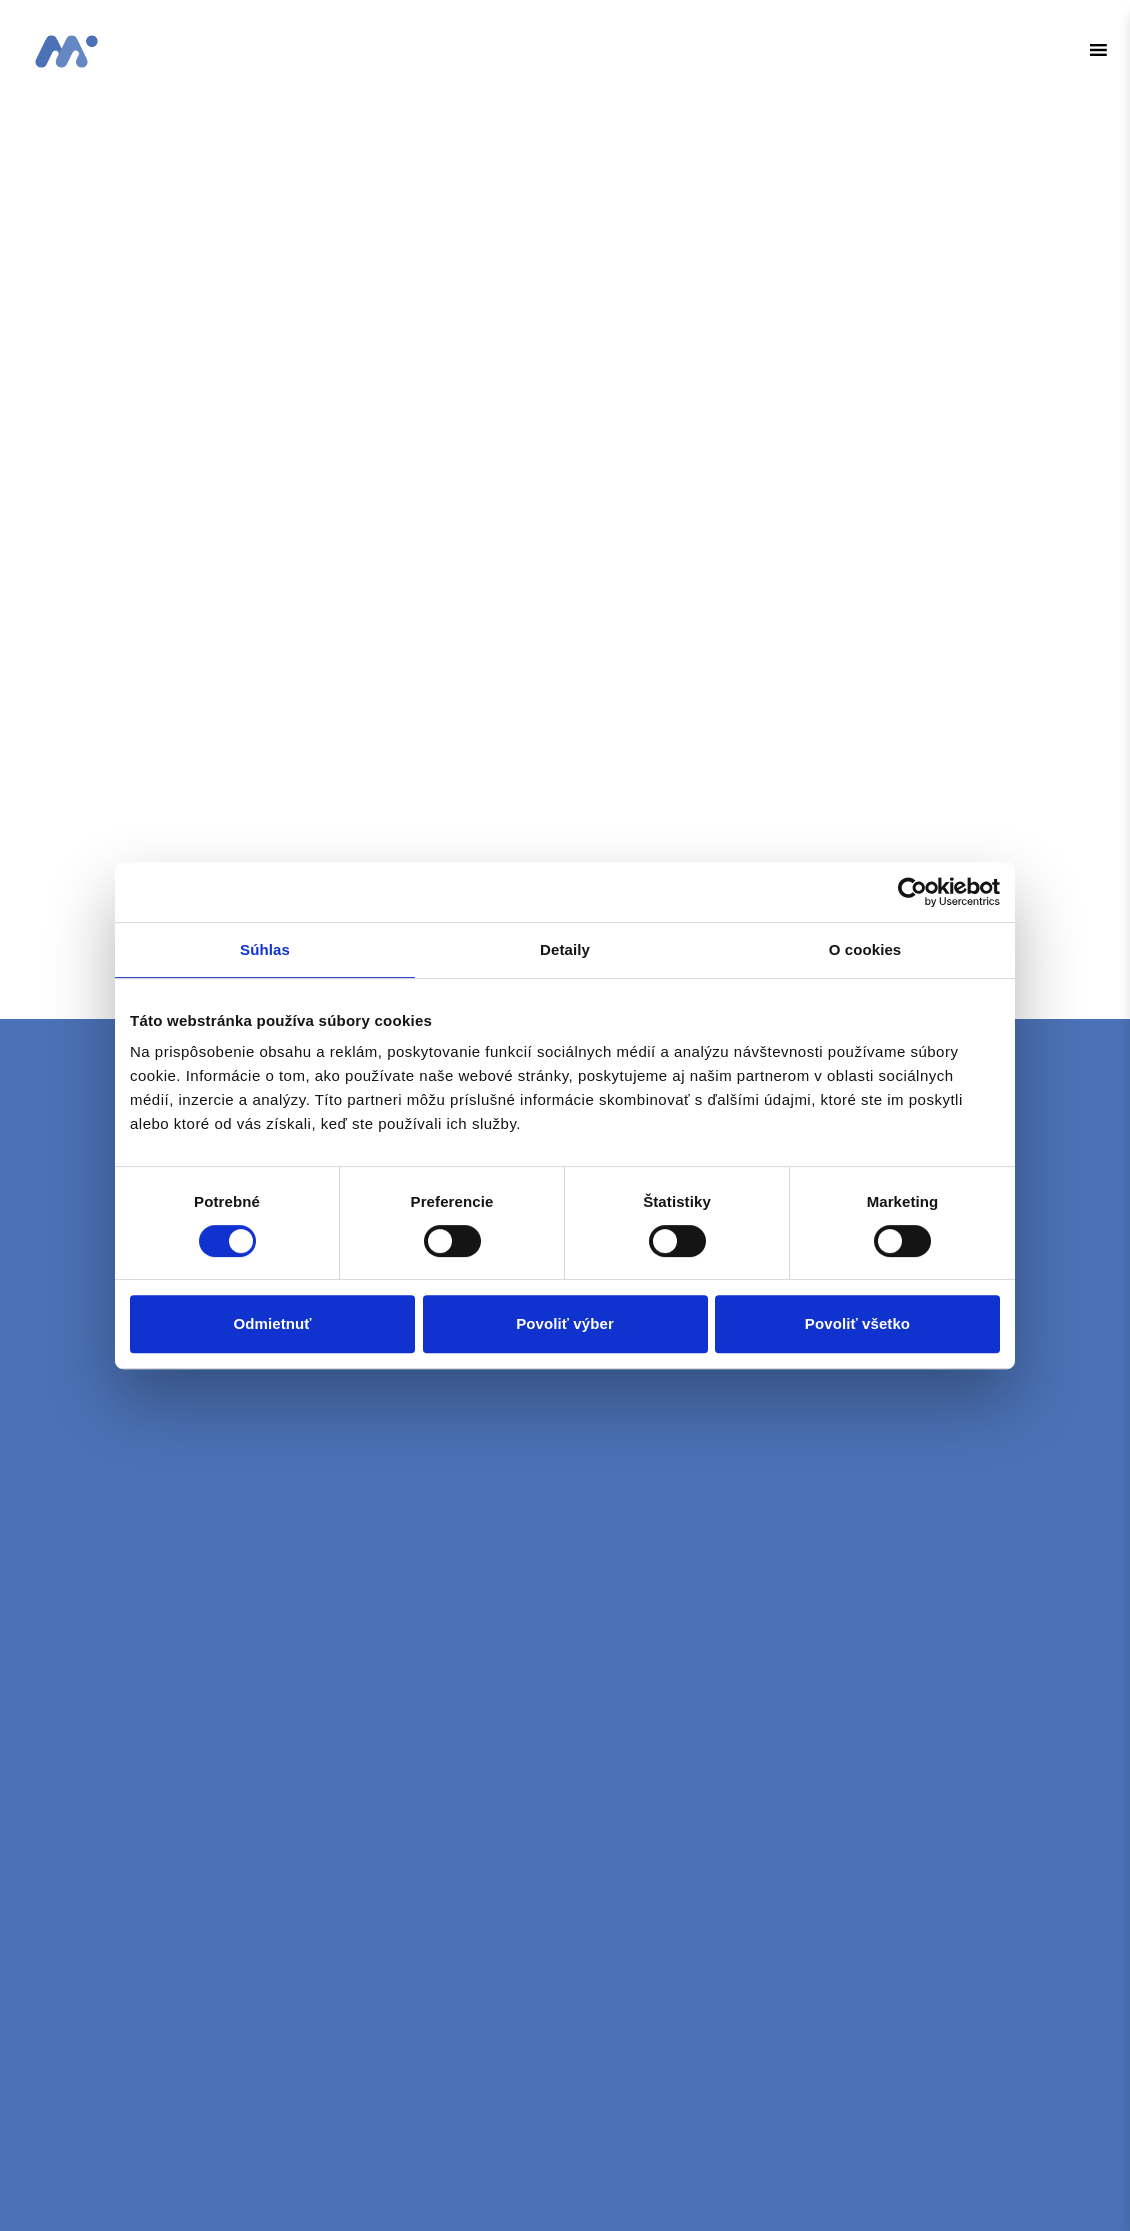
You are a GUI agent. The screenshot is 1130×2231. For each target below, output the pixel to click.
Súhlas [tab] (265, 949)
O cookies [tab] (865, 949)
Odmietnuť (272, 1323)
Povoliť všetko (857, 1323)
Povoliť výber (565, 1323)
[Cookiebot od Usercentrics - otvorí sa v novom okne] (912, 892)
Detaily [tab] (565, 949)
